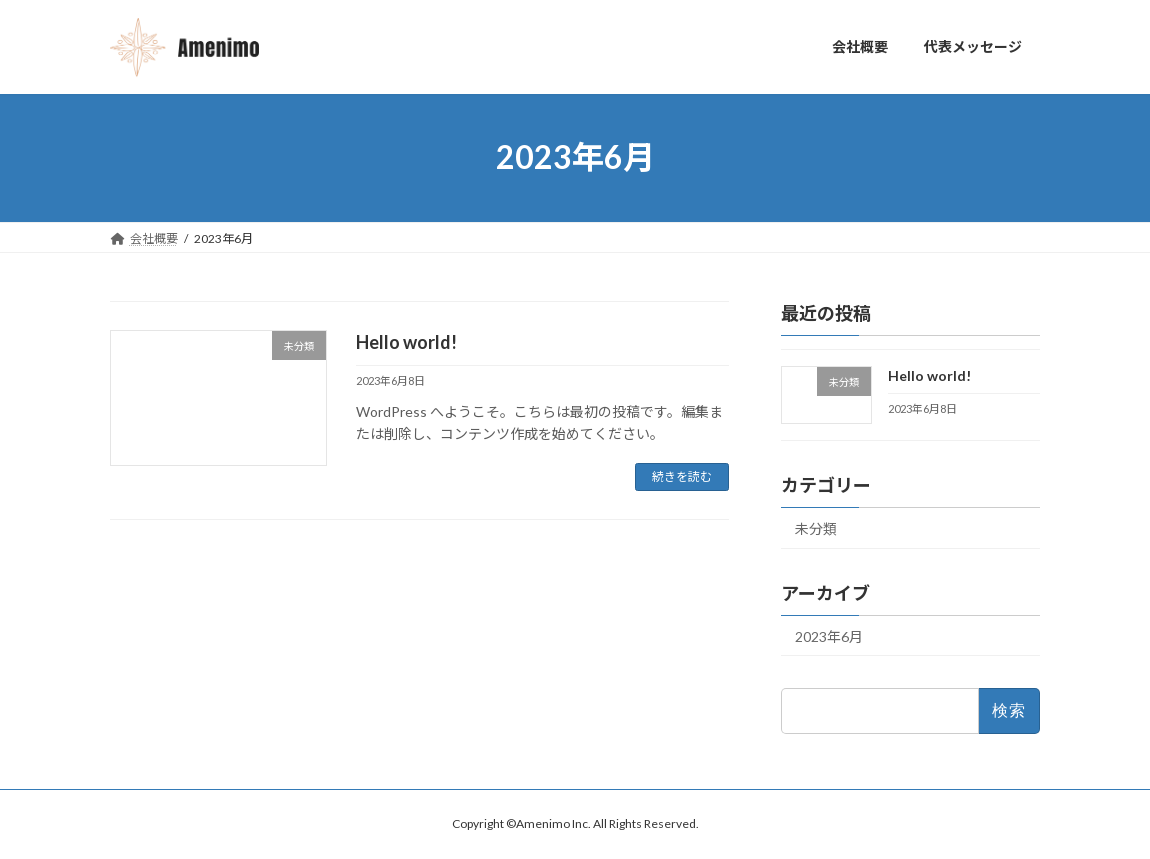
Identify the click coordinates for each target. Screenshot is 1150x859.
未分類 (816, 527)
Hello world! (406, 342)
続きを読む (682, 476)
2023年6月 (829, 635)
